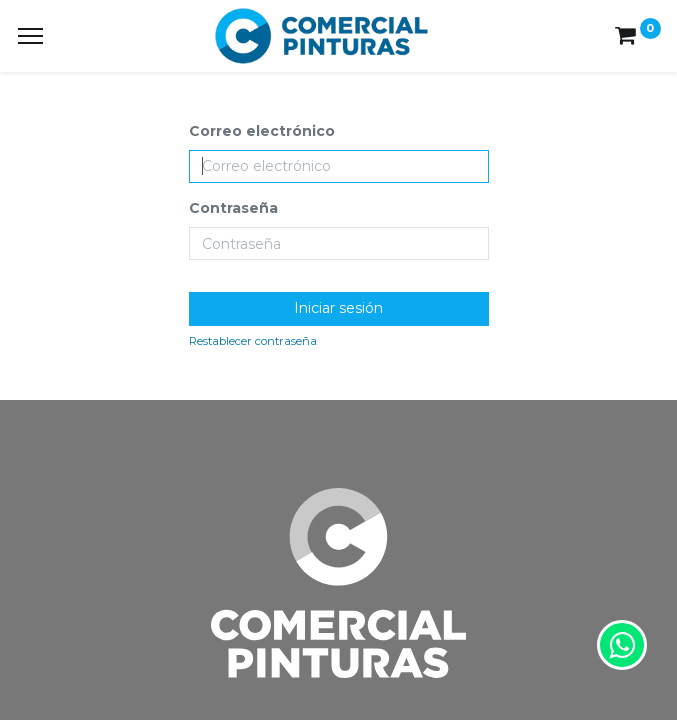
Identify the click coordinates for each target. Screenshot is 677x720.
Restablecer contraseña (253, 341)
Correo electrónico (262, 131)
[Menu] (30, 36)
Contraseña (233, 208)
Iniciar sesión (338, 308)
